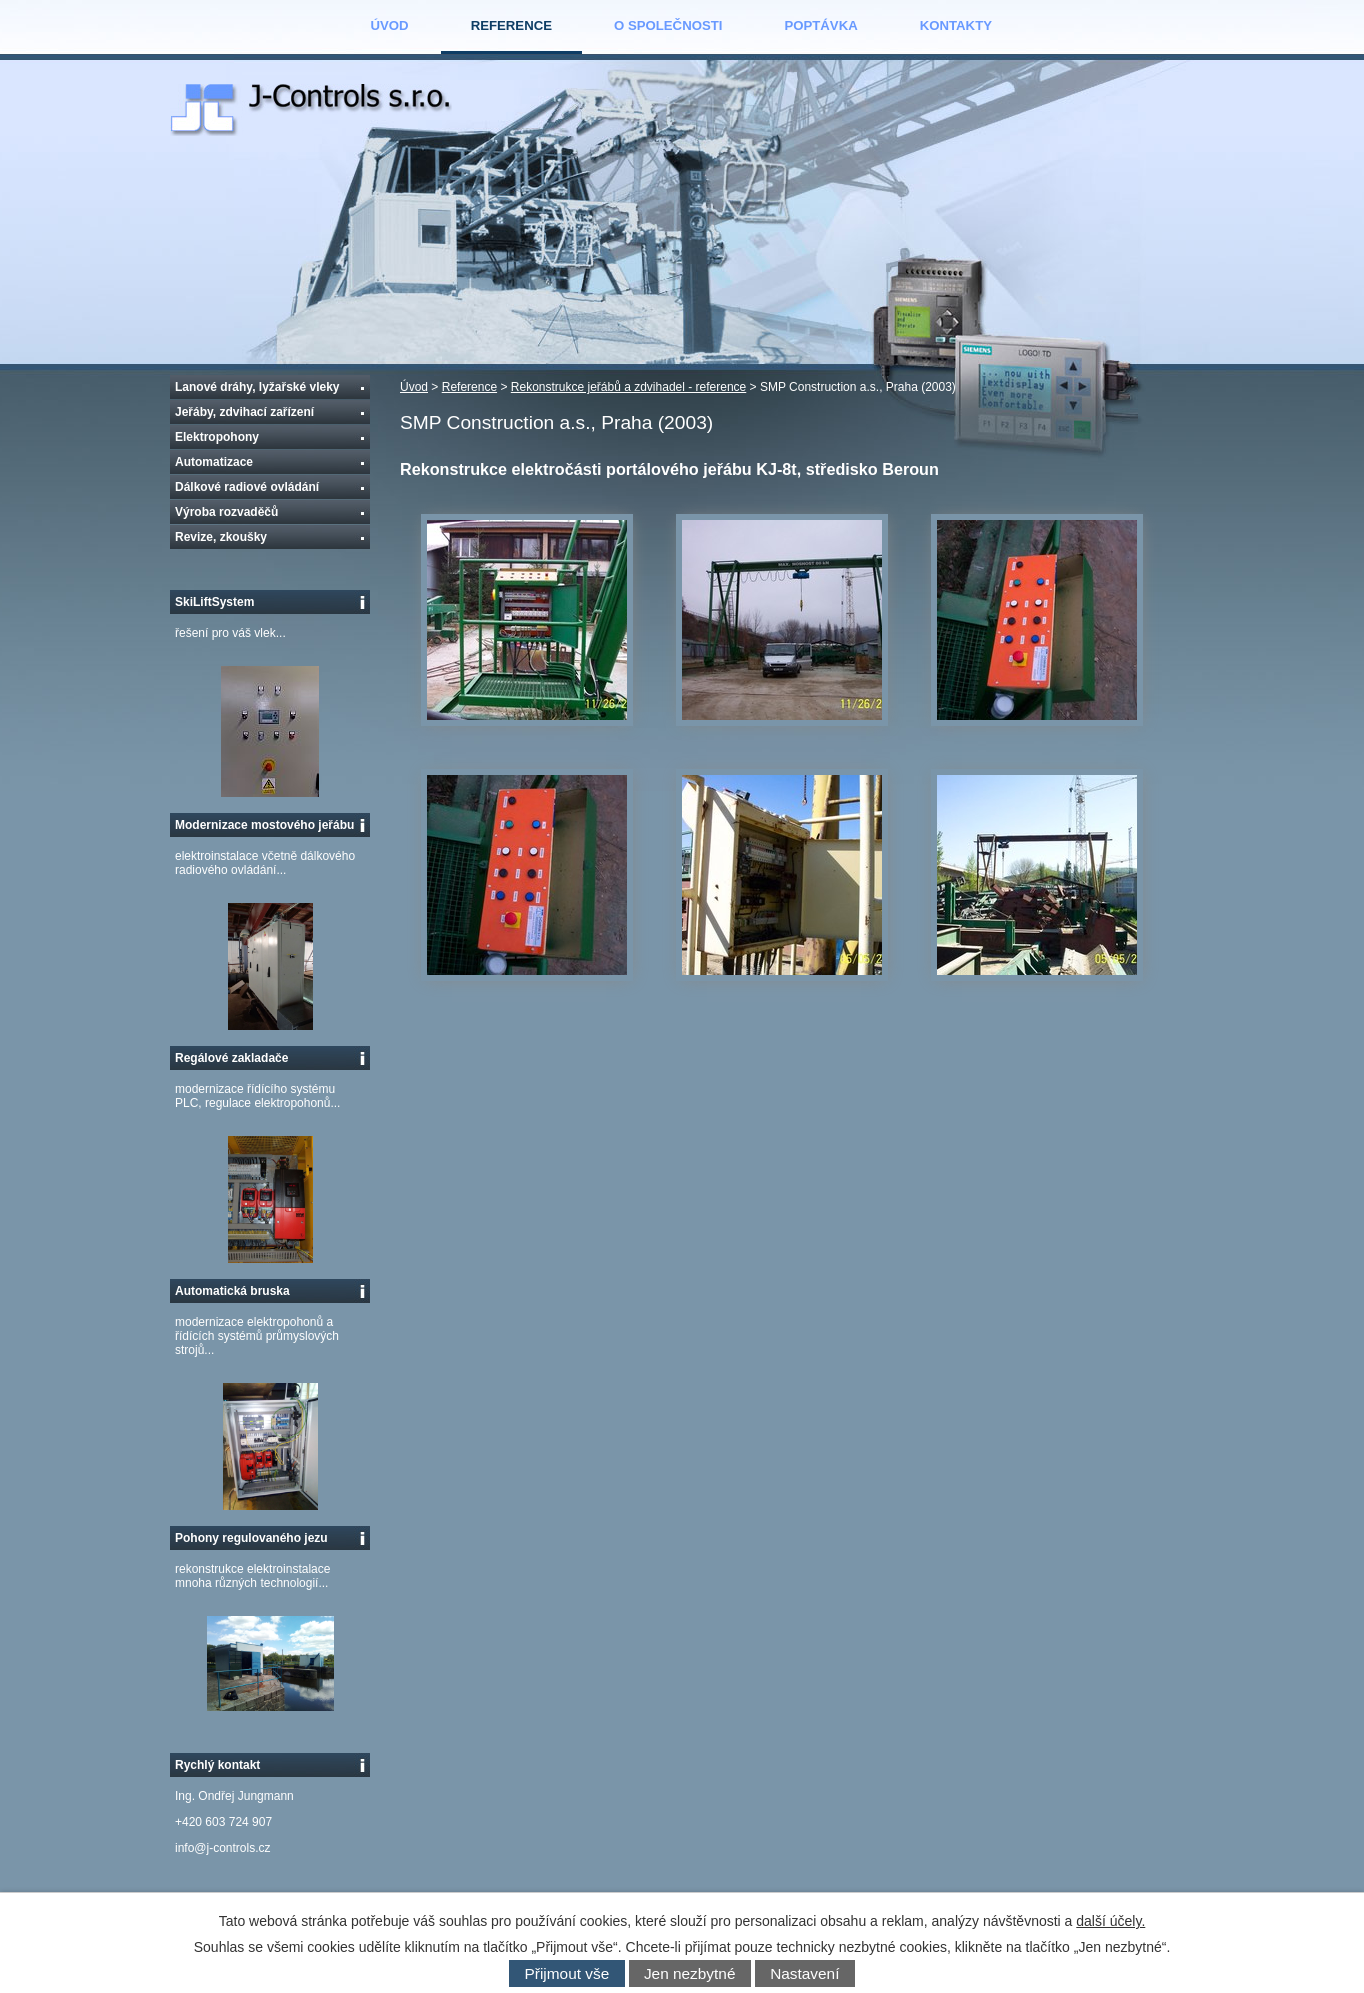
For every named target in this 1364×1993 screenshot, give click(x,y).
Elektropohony (217, 437)
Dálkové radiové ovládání (247, 487)
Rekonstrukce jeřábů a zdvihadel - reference (628, 387)
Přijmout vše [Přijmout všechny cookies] (567, 1973)
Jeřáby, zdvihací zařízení (244, 412)
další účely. (1110, 1921)
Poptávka (820, 25)
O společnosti (668, 25)
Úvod (390, 25)
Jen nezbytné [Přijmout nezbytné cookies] (690, 1973)
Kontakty (956, 25)
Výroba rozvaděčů (226, 512)
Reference (511, 25)
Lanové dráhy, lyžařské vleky (257, 387)
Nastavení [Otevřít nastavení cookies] (804, 1973)
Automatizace (214, 462)
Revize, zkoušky (221, 537)
